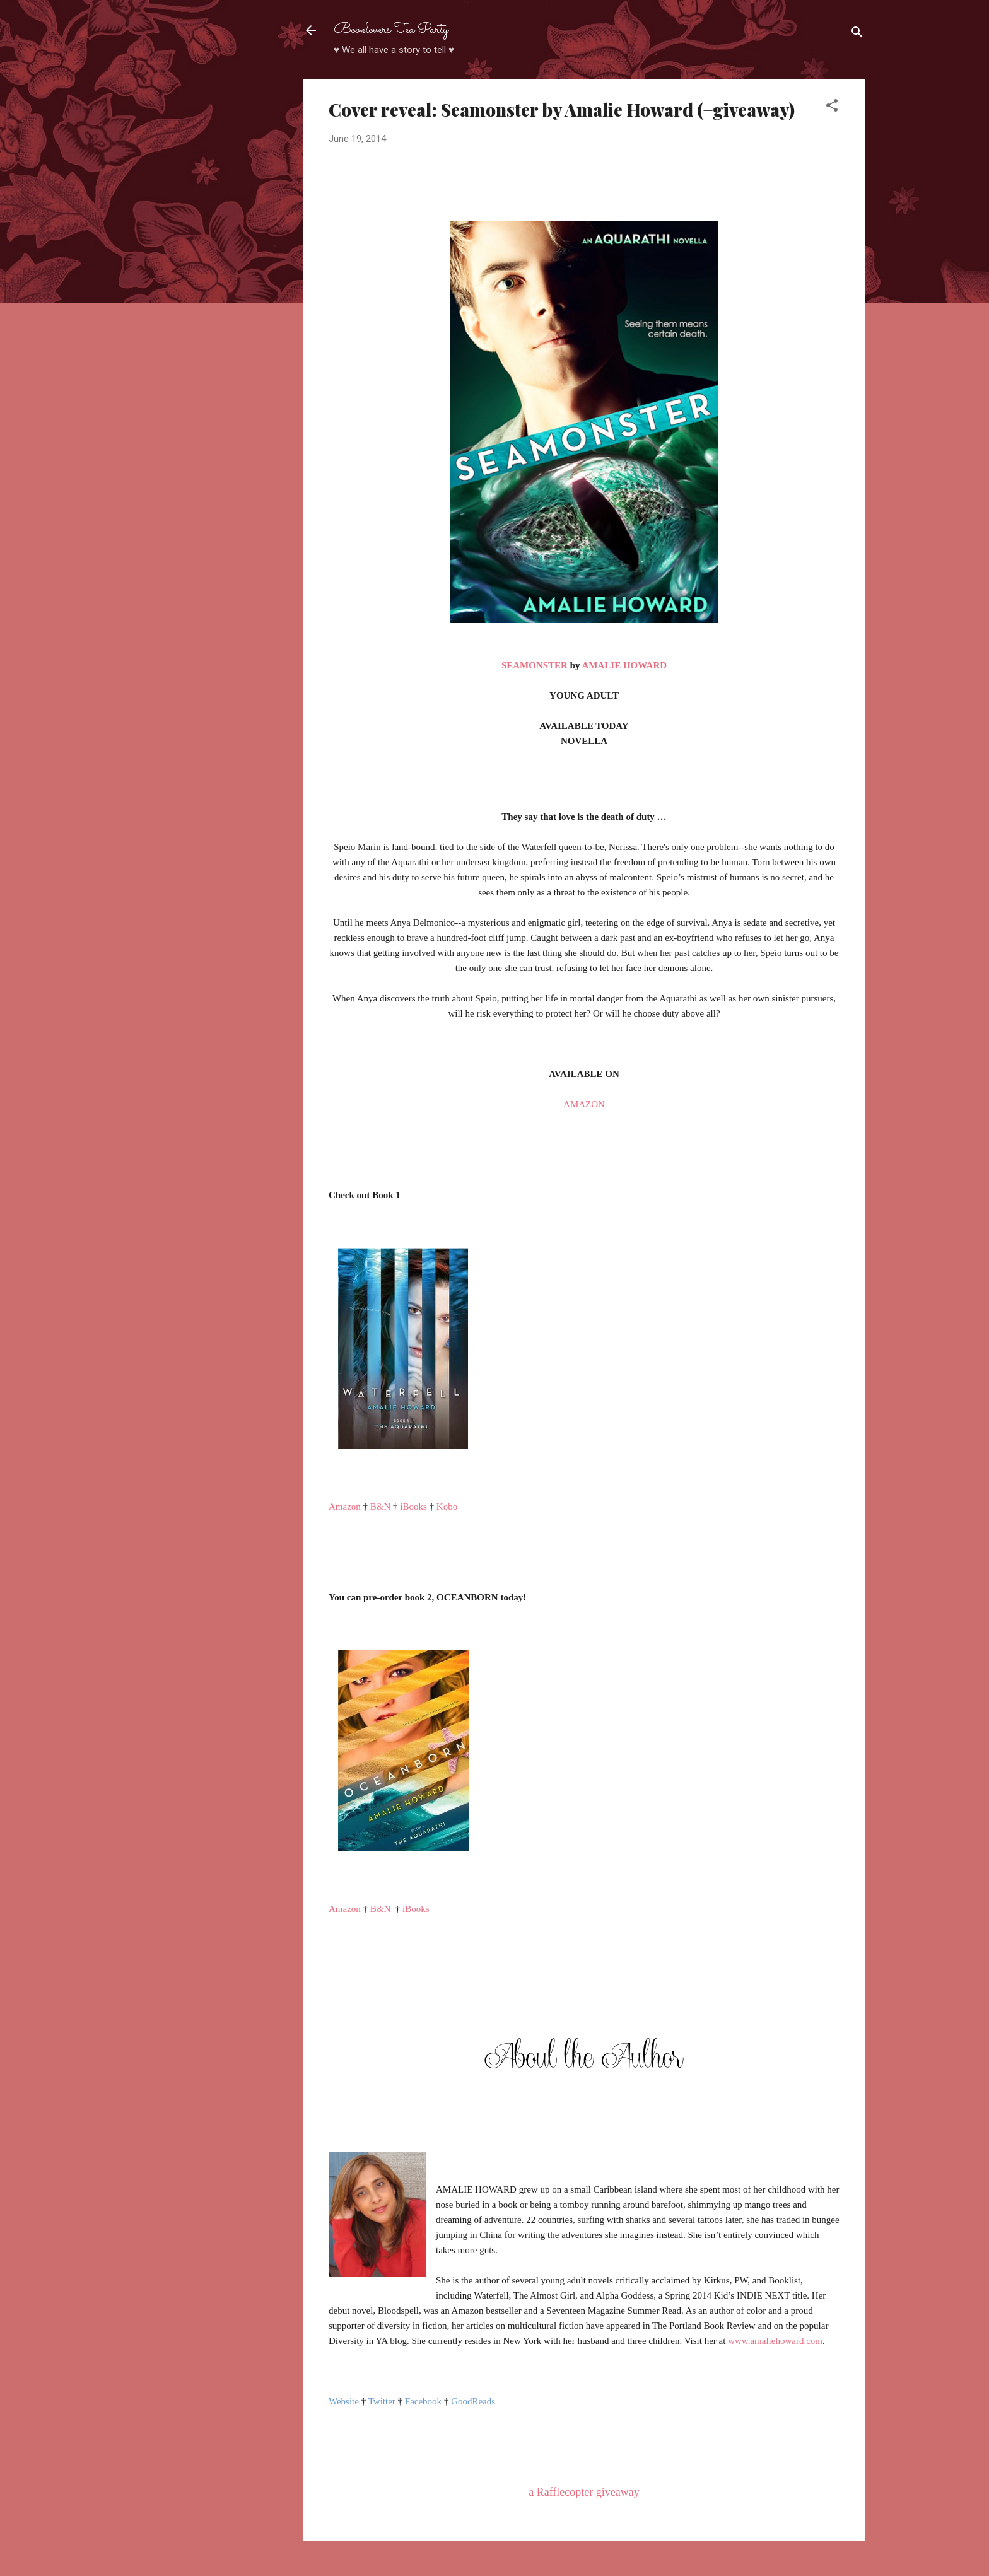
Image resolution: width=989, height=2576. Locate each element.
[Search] (857, 34)
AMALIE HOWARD (624, 665)
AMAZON (584, 1104)
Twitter (381, 2401)
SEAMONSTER (534, 665)
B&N (380, 1506)
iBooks (413, 1506)
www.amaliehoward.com (775, 2341)
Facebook (423, 2401)
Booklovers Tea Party (391, 30)
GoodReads (473, 2401)
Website (344, 2401)
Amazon (345, 1506)
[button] (832, 107)
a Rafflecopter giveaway (584, 2492)
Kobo (446, 1506)
